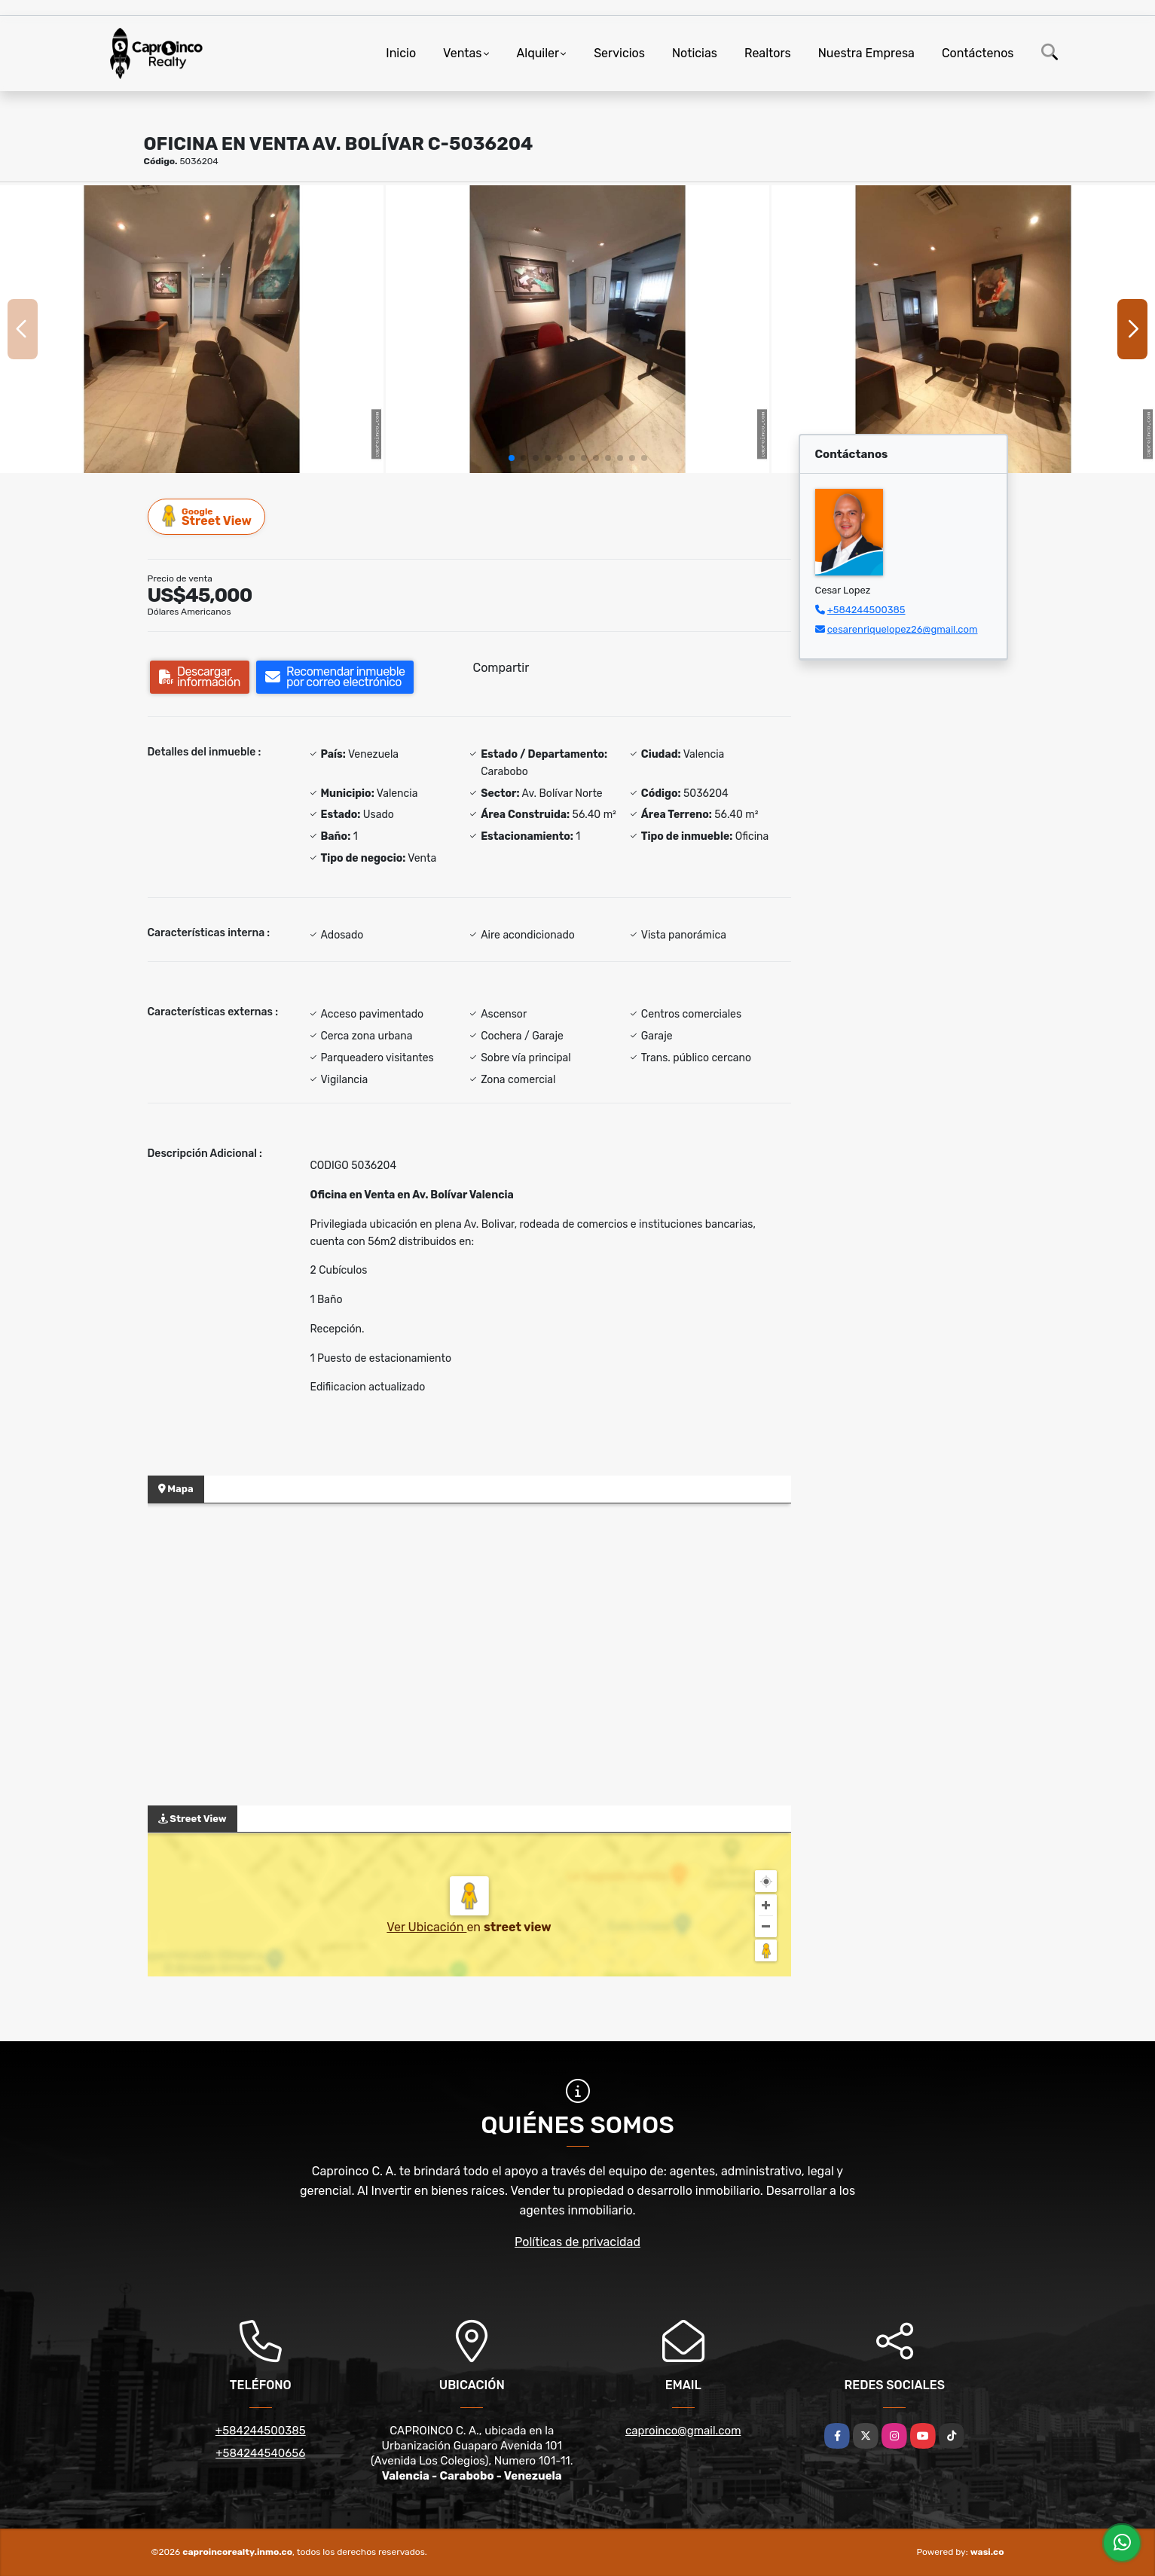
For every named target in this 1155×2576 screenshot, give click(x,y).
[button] (512, 458)
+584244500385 (866, 609)
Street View (207, 516)
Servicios (619, 53)
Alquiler (538, 53)
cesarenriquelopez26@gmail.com (902, 629)
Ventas (462, 53)
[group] (191, 329)
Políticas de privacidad (577, 2242)
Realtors (767, 53)
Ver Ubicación (426, 1927)
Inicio (401, 53)
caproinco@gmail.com (683, 2430)
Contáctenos (978, 53)
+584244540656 (260, 2453)
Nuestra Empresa (866, 53)
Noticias (694, 53)
